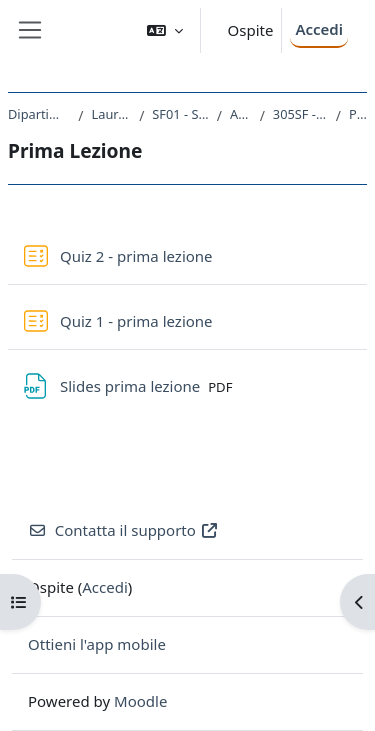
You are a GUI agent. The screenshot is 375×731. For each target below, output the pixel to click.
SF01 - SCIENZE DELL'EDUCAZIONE (180, 114)
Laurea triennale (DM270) (112, 114)
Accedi (319, 29)
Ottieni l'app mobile (97, 644)
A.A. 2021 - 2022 (241, 114)
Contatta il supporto (123, 530)
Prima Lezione (358, 114)
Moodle (140, 701)
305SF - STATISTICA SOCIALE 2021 (300, 114)
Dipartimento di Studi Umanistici (39, 114)
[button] (165, 30)
